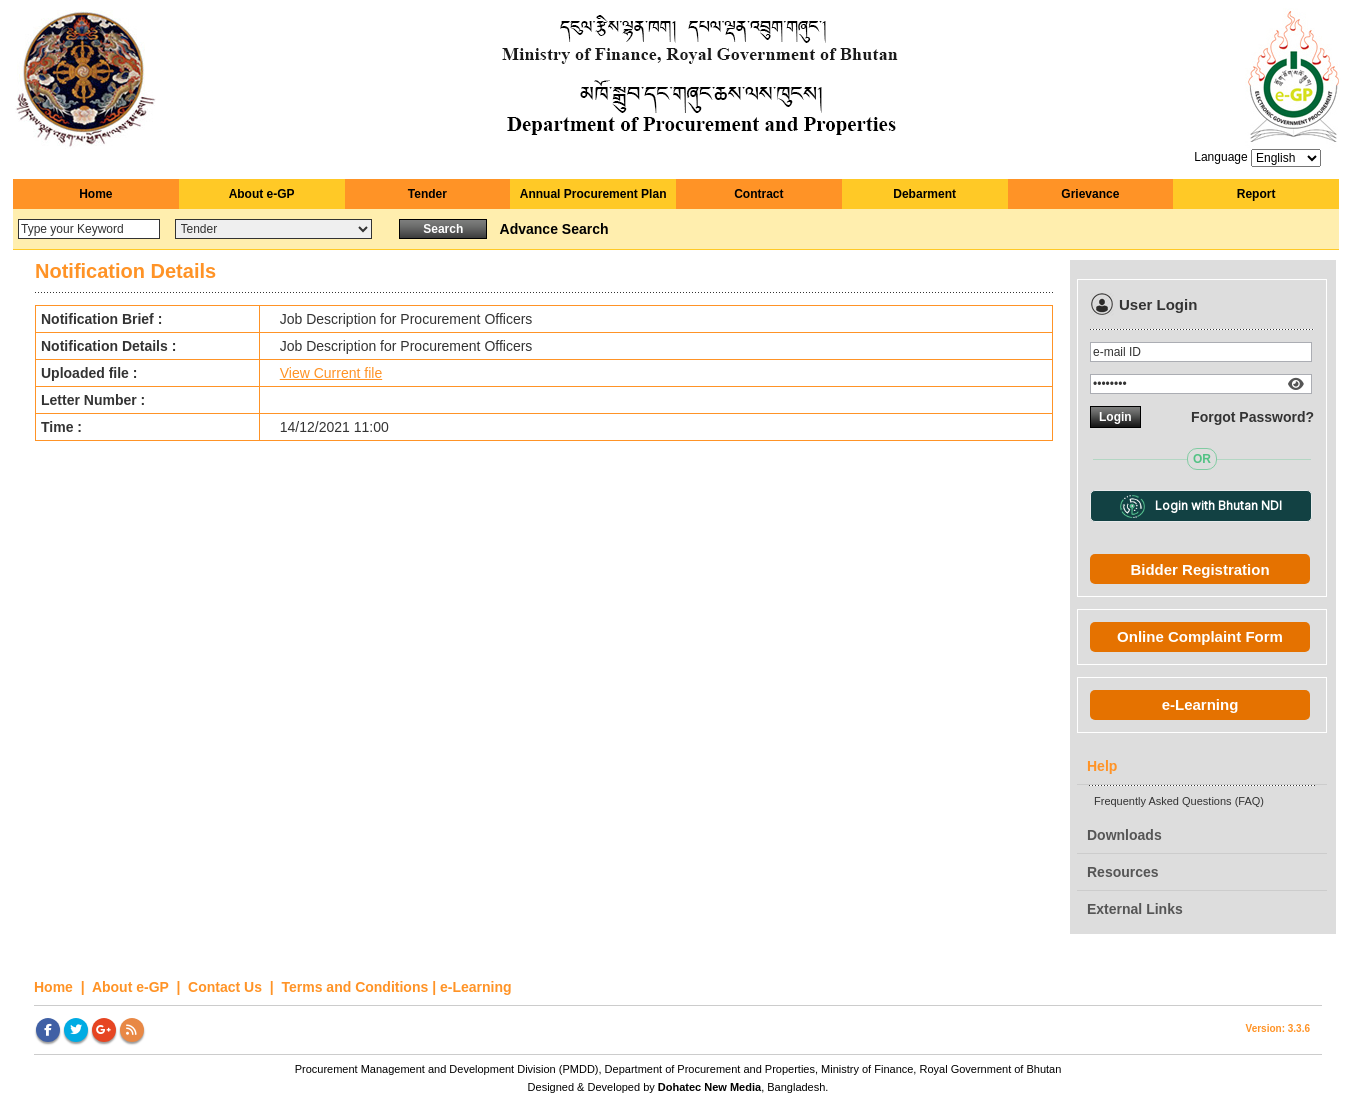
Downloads (1124, 835)
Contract (758, 194)
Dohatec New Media (709, 1087)
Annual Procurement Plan (593, 194)
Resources (1123, 872)
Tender (427, 194)
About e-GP (262, 194)
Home (95, 194)
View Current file (331, 373)
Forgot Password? (1252, 417)
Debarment (924, 194)
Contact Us (227, 987)
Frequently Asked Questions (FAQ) (1179, 801)
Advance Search (554, 229)
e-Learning (1200, 704)
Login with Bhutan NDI (1200, 506)
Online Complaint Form (1200, 636)
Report (1256, 194)
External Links (1135, 909)
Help (1102, 766)
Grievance (1090, 194)
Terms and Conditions (355, 987)
